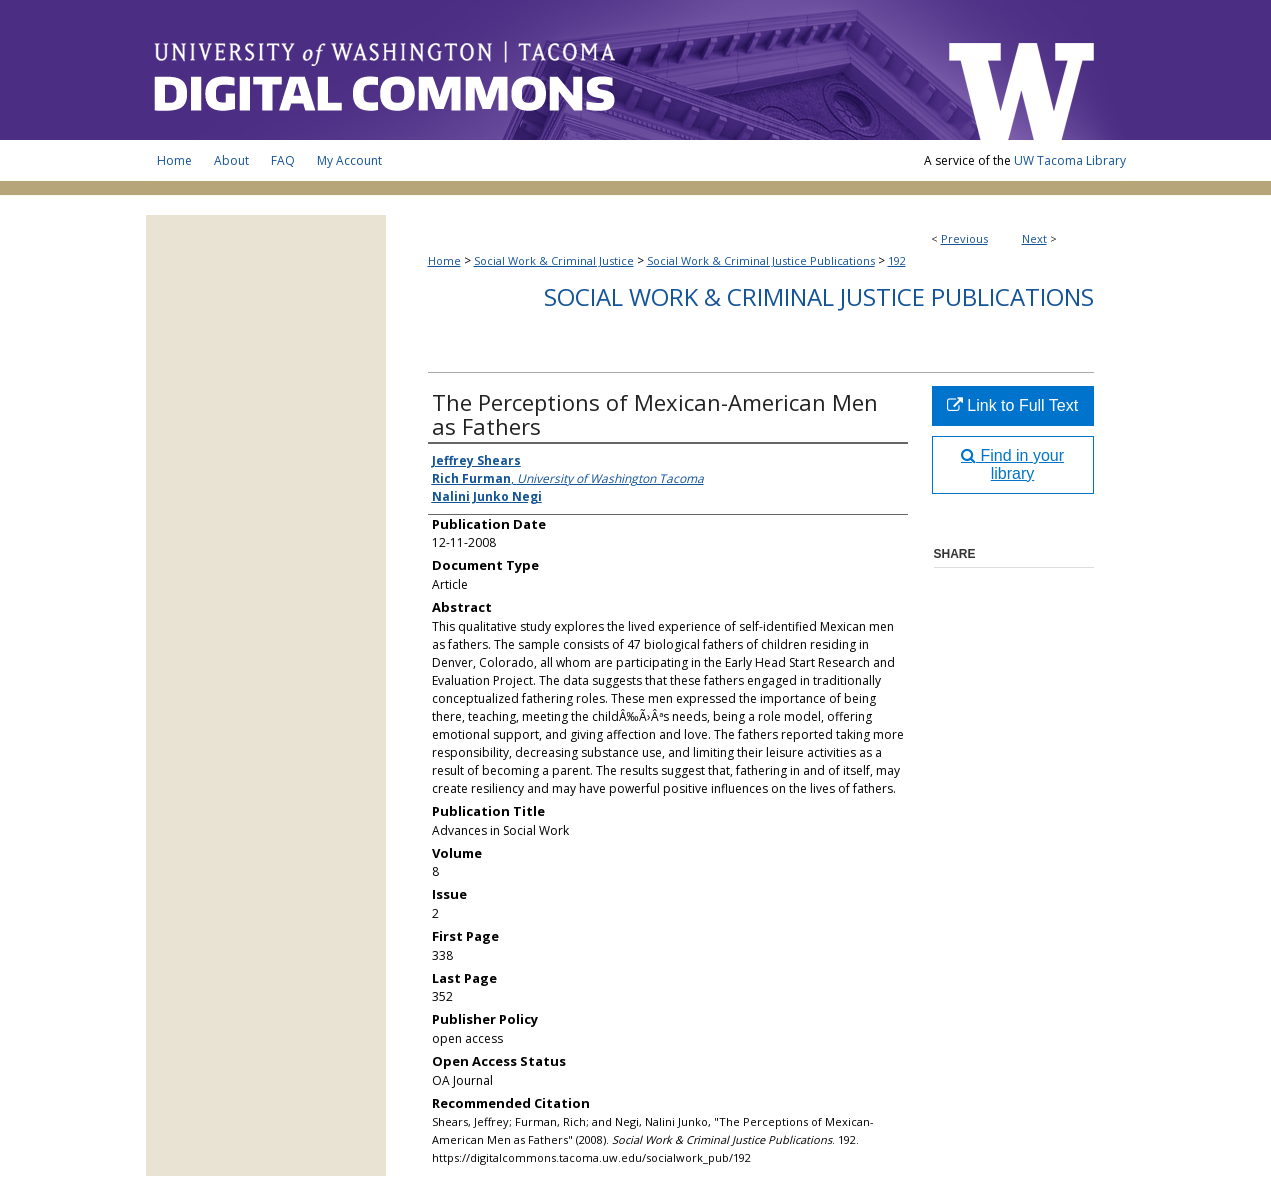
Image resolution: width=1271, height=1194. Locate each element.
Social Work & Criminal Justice (554, 260)
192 (897, 260)
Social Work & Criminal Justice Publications (761, 260)
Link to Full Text (1012, 405)
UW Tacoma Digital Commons (536, 70)
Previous (964, 238)
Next (1034, 238)
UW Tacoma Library (1070, 160)
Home (444, 260)
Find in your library (1012, 464)
